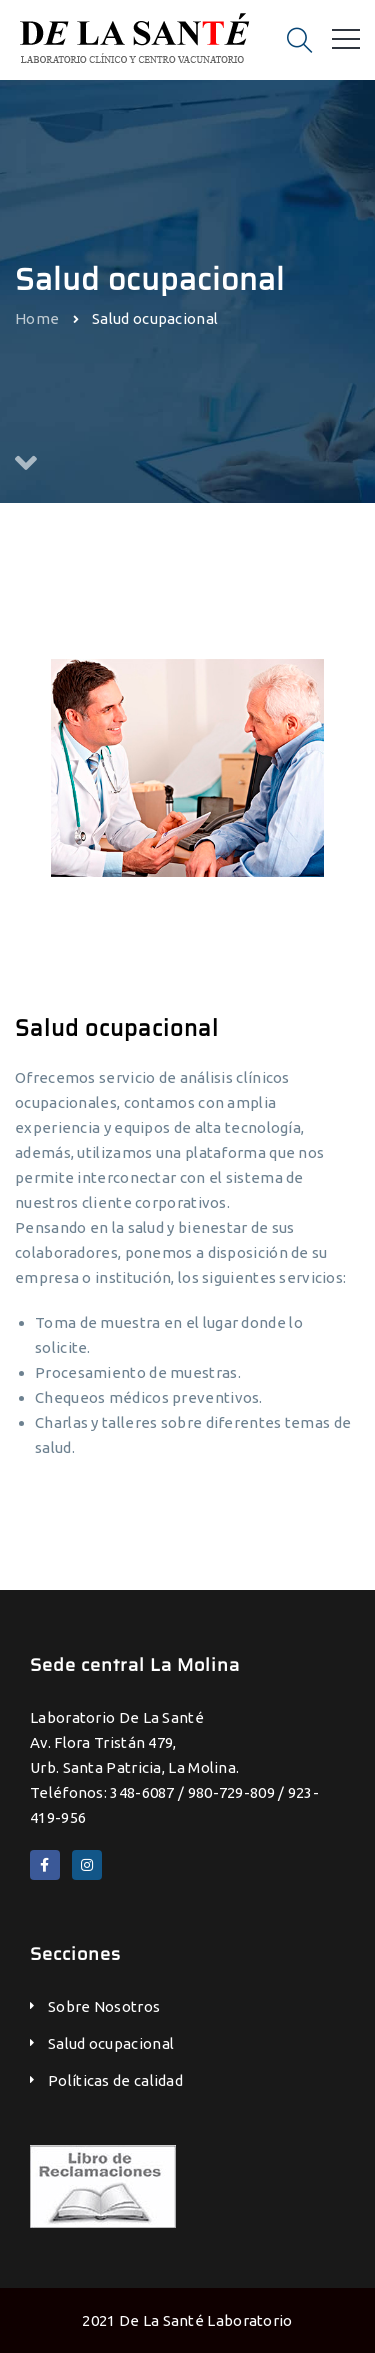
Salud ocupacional (111, 2043)
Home (37, 317)
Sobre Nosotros (104, 2006)
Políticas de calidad (115, 2080)
